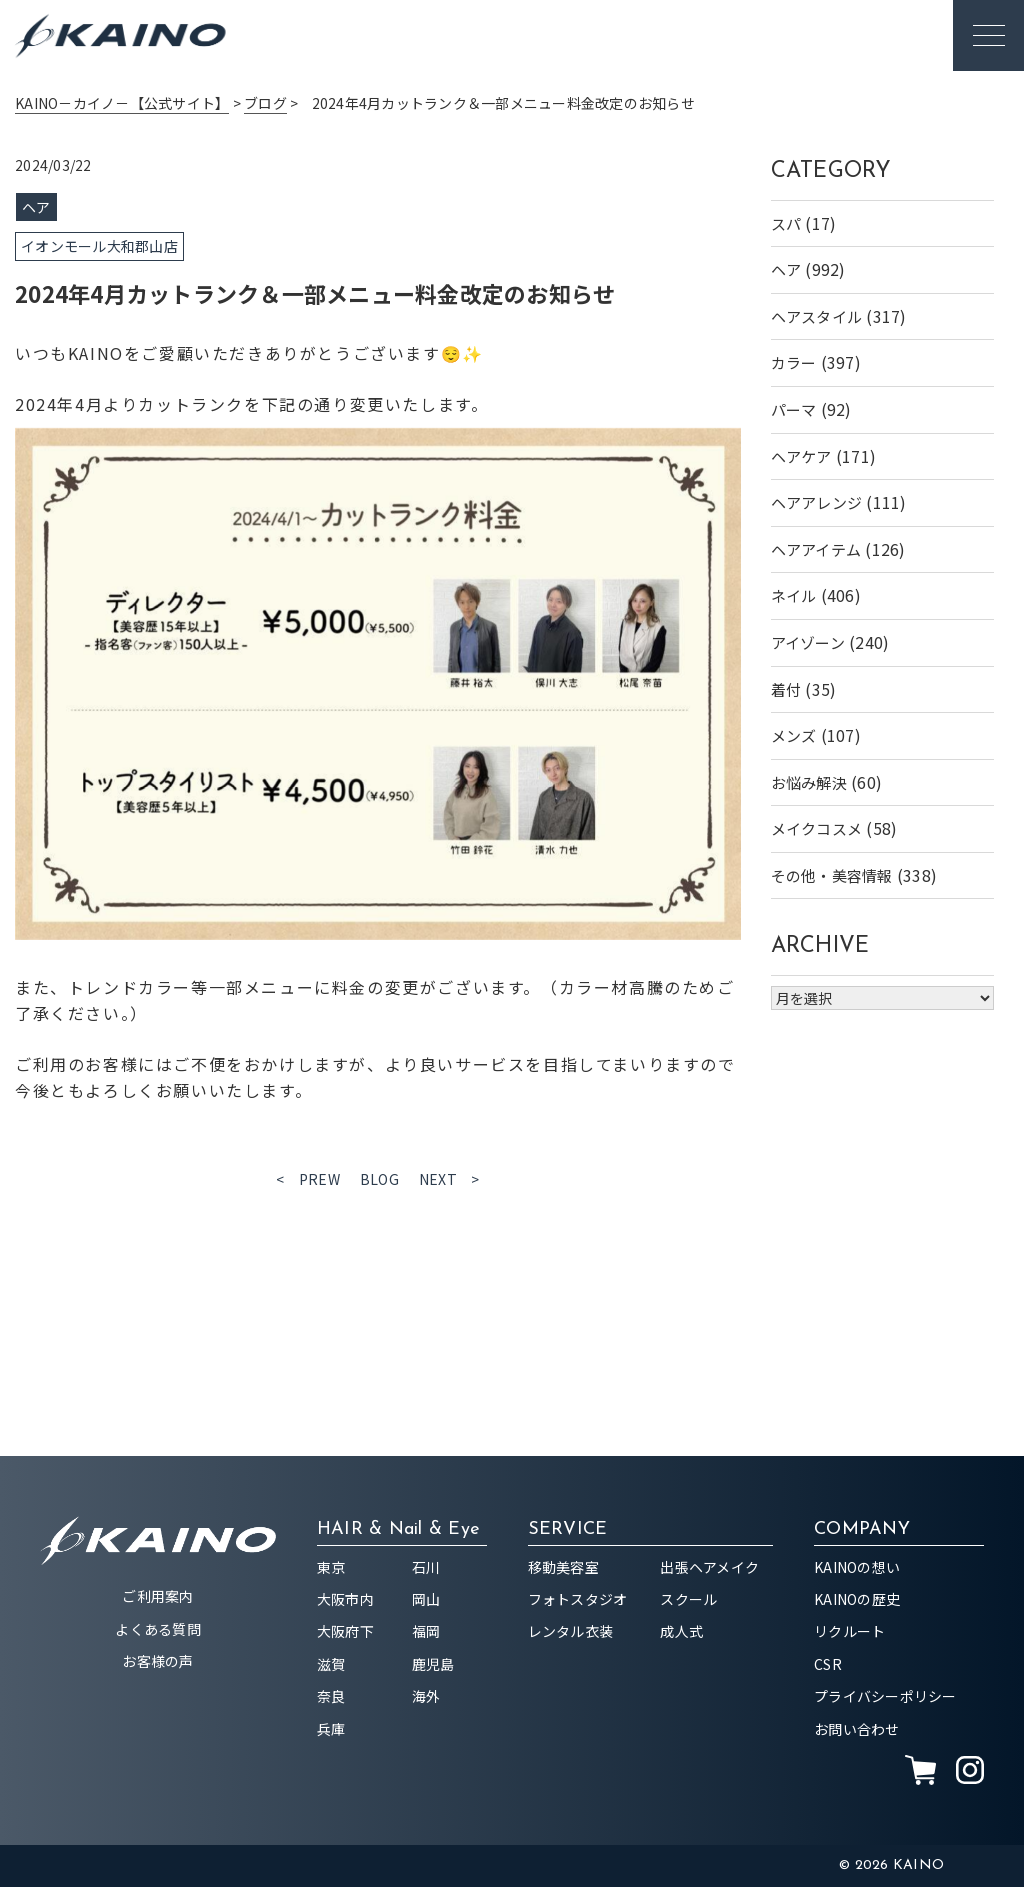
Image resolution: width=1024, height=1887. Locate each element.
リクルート (849, 1631)
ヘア (786, 269)
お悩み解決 (809, 782)
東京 (331, 1567)
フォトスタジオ (578, 1599)
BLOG (379, 1179)
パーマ (794, 409)
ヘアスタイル (817, 316)
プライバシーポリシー (885, 1696)
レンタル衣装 (571, 1631)
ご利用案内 (157, 1596)
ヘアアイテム (816, 549)
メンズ (794, 735)
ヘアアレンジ (817, 502)
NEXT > (449, 1179)
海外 (426, 1696)
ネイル (794, 595)
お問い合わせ (857, 1729)
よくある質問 (158, 1629)
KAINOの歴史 (857, 1599)
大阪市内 (345, 1599)
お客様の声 (157, 1661)
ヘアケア (801, 456)
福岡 (426, 1631)
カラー (794, 362)
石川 (426, 1567)
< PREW (308, 1179)
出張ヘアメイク (709, 1567)
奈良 (331, 1696)
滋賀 (331, 1664)
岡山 (426, 1599)
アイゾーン (808, 642)
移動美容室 (563, 1567)
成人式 (681, 1631)
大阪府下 (345, 1631)
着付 (786, 689)
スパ (786, 223)
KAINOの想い (857, 1567)
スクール (688, 1599)
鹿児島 (433, 1664)
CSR (828, 1664)
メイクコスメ (817, 828)
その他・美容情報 (832, 875)
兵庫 (331, 1729)
